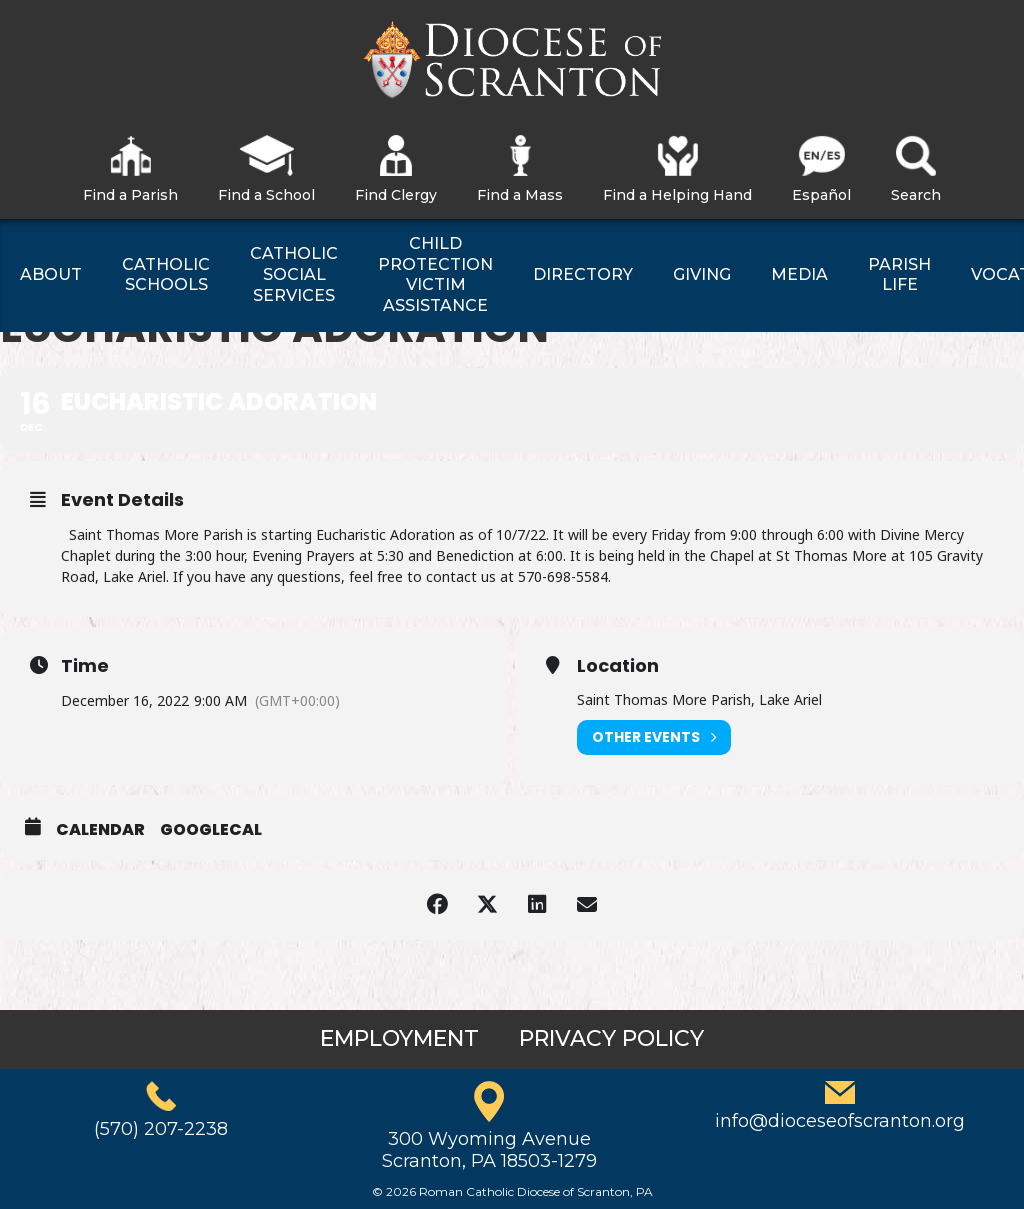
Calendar (100, 830)
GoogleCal (211, 830)
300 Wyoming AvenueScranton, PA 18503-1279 (489, 1150)
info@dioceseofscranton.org (840, 1121)
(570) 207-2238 (161, 1129)
